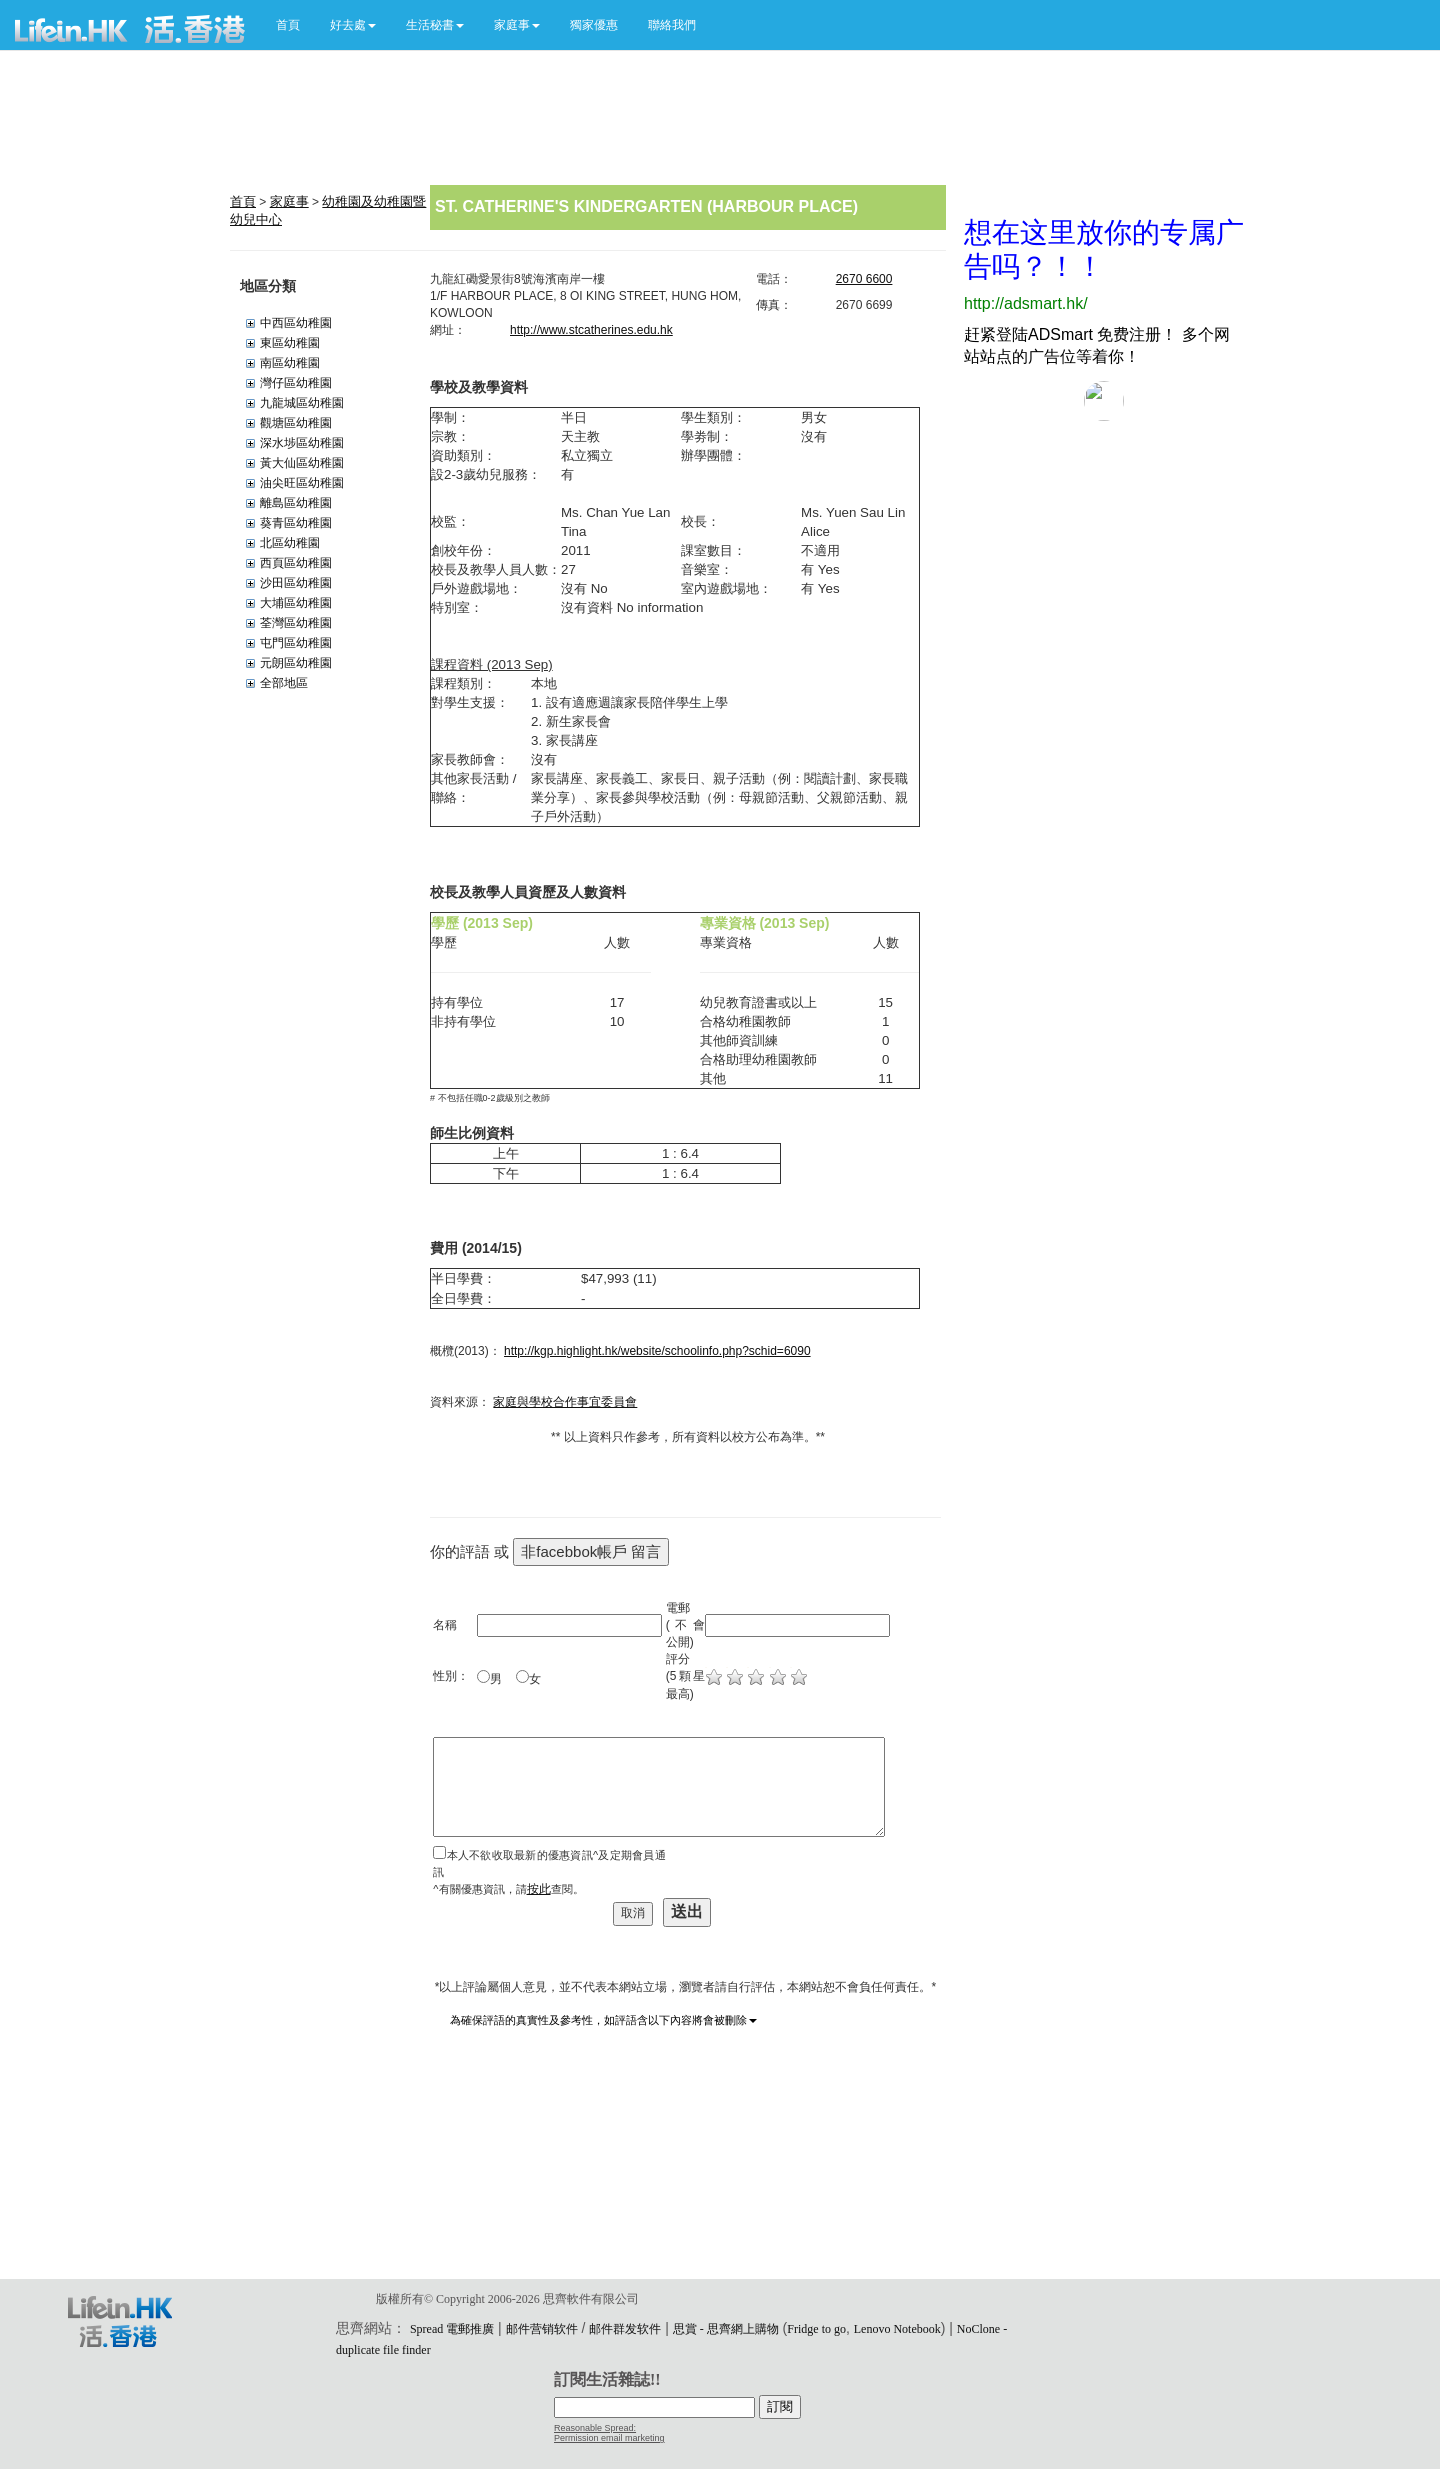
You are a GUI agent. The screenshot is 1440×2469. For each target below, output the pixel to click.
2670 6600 (864, 279)
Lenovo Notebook (897, 2329)
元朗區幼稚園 (296, 663)
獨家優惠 (594, 25)
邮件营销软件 (542, 2329)
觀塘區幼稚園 (296, 423)
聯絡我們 (672, 25)
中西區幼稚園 (296, 323)
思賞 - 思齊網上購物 (726, 2329)
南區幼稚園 (290, 363)
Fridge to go (816, 2329)
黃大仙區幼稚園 (302, 463)
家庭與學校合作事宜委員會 (565, 1402)
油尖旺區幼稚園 (302, 483)
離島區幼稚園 (296, 503)
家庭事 (289, 201)
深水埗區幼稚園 (302, 443)
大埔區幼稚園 (296, 603)
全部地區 (284, 683)
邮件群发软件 (625, 2329)
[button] (353, 25)
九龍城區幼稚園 (302, 403)
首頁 (288, 25)
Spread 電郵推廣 (452, 2329)
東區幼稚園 (290, 343)
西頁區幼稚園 (296, 563)
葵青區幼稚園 (296, 523)
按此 (539, 1889)
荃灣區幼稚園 (296, 623)
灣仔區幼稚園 (296, 383)
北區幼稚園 (290, 543)
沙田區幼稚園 (296, 583)
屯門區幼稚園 (296, 643)
